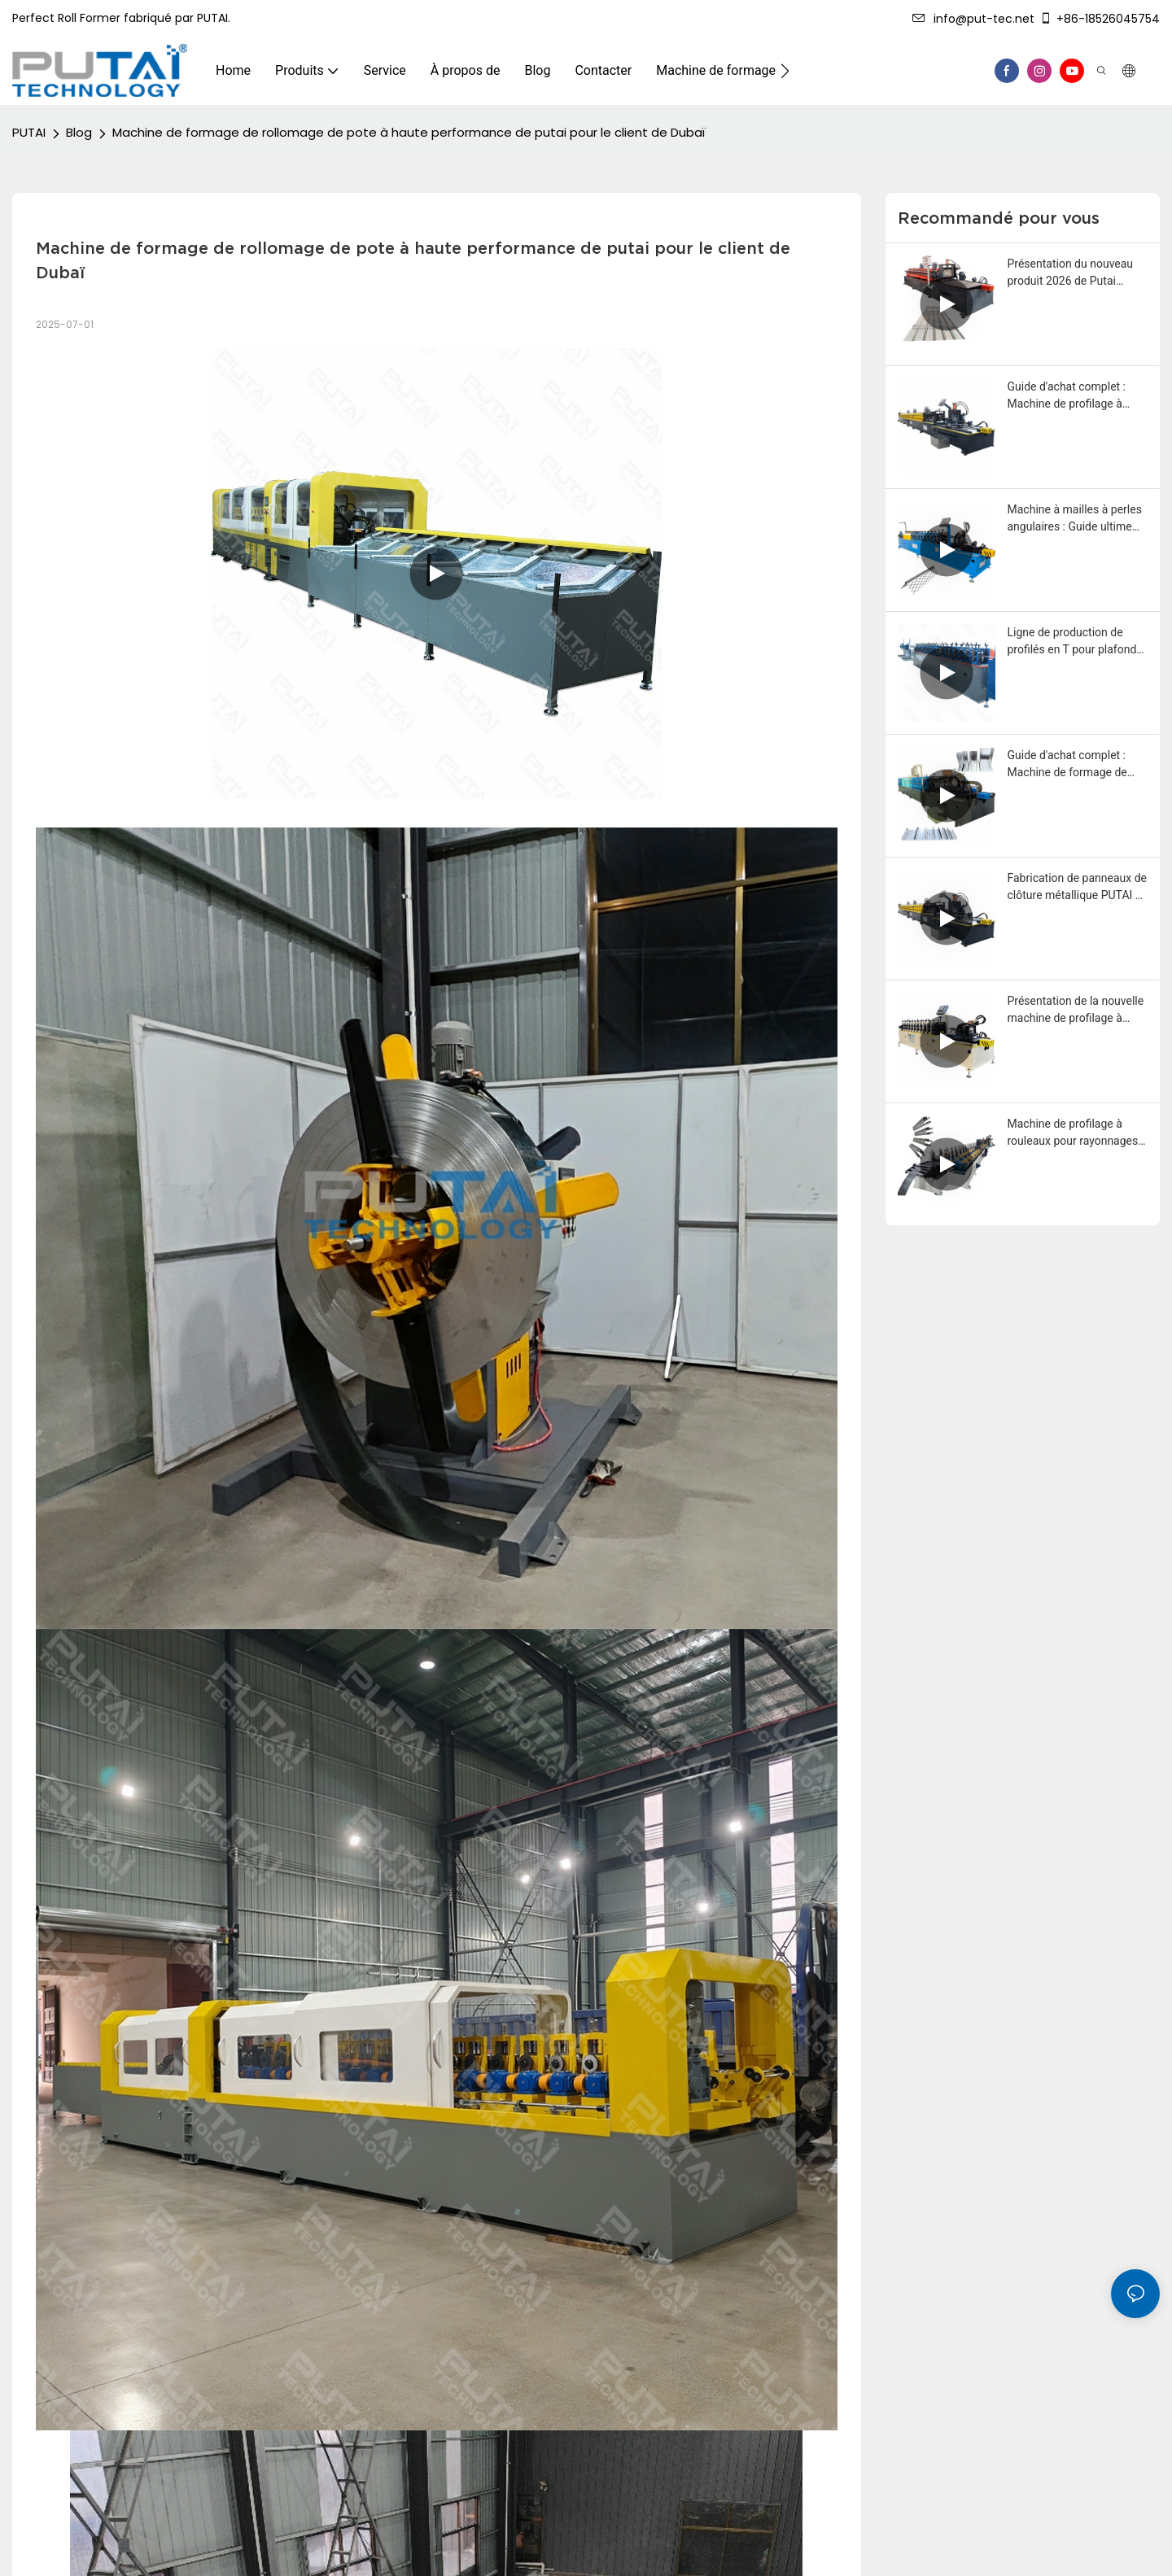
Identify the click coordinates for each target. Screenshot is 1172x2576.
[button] (785, 70)
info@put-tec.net (973, 19)
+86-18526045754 (1099, 19)
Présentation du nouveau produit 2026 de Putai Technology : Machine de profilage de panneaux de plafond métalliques (1071, 273)
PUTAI (29, 132)
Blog (79, 132)
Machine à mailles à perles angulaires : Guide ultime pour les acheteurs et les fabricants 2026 (1075, 519)
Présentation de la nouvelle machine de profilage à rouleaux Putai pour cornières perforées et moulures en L (1076, 1010)
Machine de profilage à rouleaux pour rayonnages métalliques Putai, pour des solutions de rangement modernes (1076, 1133)
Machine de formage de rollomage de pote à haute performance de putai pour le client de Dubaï (409, 132)
